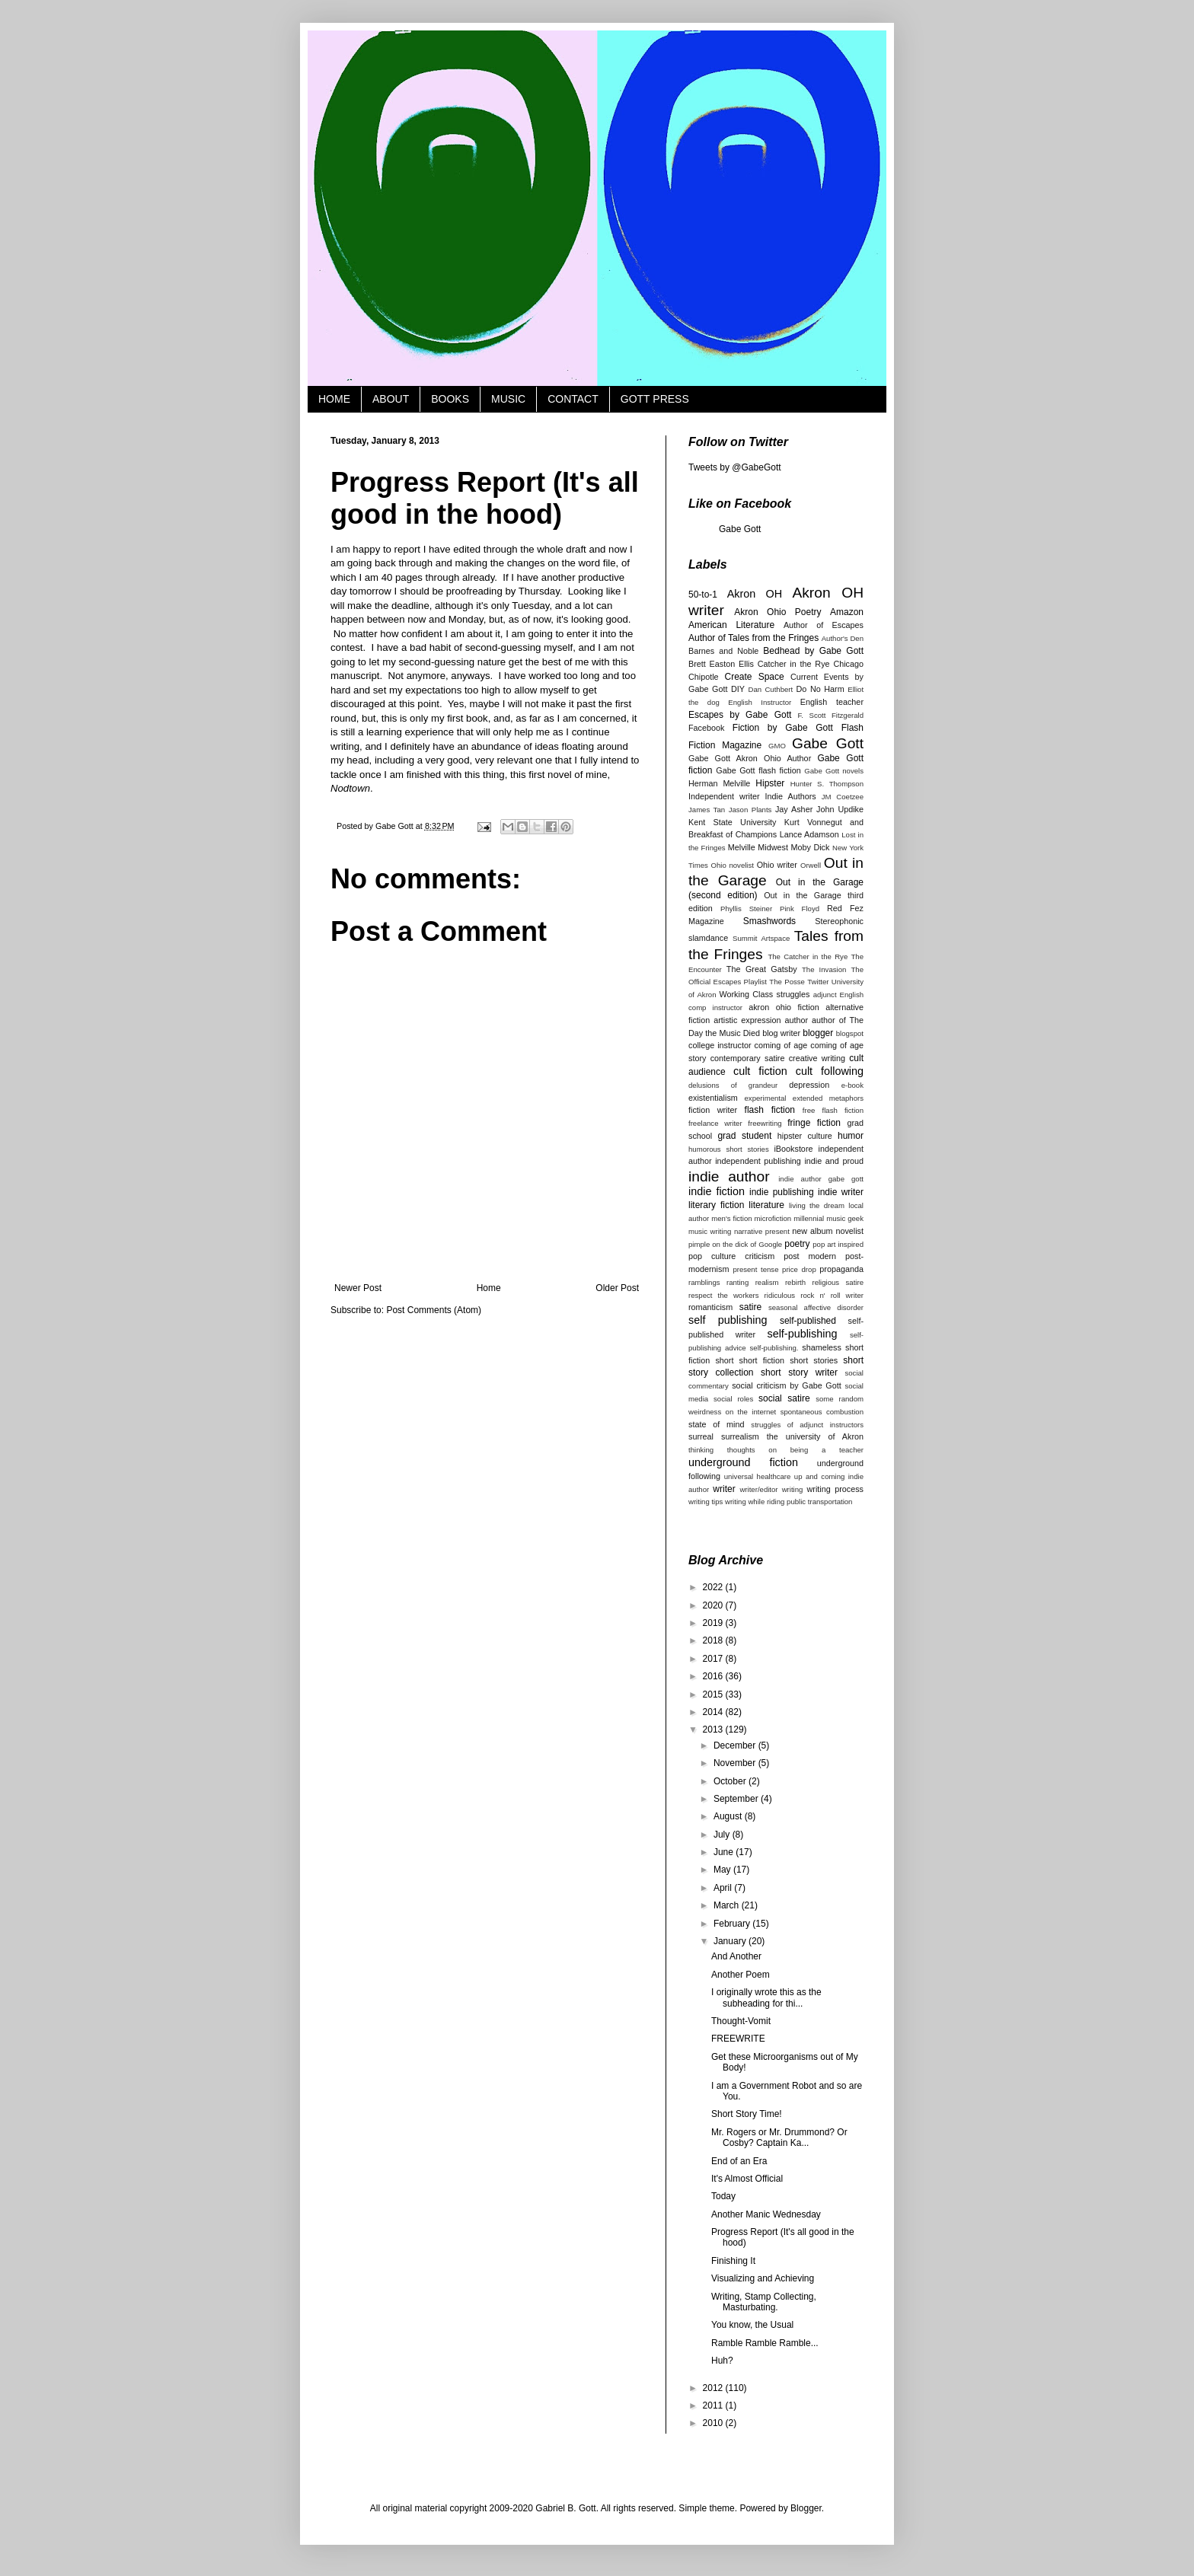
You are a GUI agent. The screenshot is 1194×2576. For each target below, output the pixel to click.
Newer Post (358, 1288)
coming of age (781, 1045)
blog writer (781, 1033)
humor (851, 1135)
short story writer (799, 1372)
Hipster (769, 783)
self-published (808, 1320)
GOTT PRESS (655, 399)
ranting (737, 1282)
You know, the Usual (752, 2324)
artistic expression (747, 1020)
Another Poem (740, 1974)
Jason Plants (750, 809)
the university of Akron (815, 1436)
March (728, 1905)
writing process (835, 1489)
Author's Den (843, 638)
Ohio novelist (731, 865)
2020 (714, 1605)
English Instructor (759, 702)
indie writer (841, 1192)
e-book (852, 1085)
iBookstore (793, 1148)
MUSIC (508, 399)
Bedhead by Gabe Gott (813, 651)
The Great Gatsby (761, 969)
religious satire (838, 1282)
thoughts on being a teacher (795, 1450)
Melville (741, 847)
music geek (845, 1218)
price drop (799, 1269)
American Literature (731, 625)
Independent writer (724, 796)
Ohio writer (777, 864)
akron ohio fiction (784, 1007)
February (733, 1923)
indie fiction (716, 1191)
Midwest (773, 847)
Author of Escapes (824, 625)
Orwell (810, 865)
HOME (334, 399)
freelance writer (715, 1123)
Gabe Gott (740, 529)
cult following (830, 1071)
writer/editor (758, 1489)
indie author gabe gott (821, 1179)
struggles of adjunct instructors (807, 1424)
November (736, 1763)
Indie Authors (790, 796)
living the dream (816, 1205)
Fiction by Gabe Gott (783, 727)
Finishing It (733, 2261)
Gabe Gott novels (834, 771)
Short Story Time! (746, 2114)
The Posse (787, 981)
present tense (755, 1269)
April (724, 1888)
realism (767, 1282)
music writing (709, 1231)
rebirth (795, 1282)
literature (766, 1205)
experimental (766, 1098)
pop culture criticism (731, 1256)
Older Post (617, 1288)
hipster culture (804, 1135)
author (796, 1020)
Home (489, 1288)
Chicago (848, 663)
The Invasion (824, 969)
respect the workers (723, 1295)
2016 (714, 1676)
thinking (701, 1450)
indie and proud (834, 1160)
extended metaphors (828, 1098)
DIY (738, 688)
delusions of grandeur (732, 1085)
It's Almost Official (747, 2178)
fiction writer (712, 1109)
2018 (714, 1640)
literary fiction (716, 1205)
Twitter (817, 981)
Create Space (754, 676)
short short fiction (749, 1360)
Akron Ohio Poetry (777, 612)
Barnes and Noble (723, 650)
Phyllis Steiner (746, 908)
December (736, 1745)
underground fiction (743, 1462)
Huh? (722, 2360)
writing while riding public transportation (788, 1501)
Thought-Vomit (741, 2021)
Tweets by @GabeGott (734, 467)
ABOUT (390, 399)
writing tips (705, 1501)
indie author (729, 1176)
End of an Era (739, 2161)
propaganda (841, 1269)
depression (809, 1084)
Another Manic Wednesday (766, 2214)
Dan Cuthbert (771, 689)
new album (812, 1230)
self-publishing (802, 1334)
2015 (714, 1694)
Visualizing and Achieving (762, 2278)
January (731, 1941)
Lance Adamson (809, 834)
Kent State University (732, 822)
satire (750, 1307)
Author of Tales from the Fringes (753, 638)
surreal (701, 1436)
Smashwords (769, 921)
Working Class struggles (765, 994)
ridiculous (780, 1295)
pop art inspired (838, 1244)
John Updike (840, 809)
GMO (777, 745)
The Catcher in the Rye (808, 956)
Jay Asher (793, 809)
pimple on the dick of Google (735, 1244)
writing (792, 1489)
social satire (784, 1398)
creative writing (817, 1058)
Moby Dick (809, 847)
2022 (714, 1587)
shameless (821, 1347)
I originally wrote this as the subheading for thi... (766, 1997)
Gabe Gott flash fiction (758, 770)
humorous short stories (728, 1149)
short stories (814, 1360)
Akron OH (754, 594)
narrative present (762, 1231)
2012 (714, 2388)
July (723, 1834)
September (737, 1798)
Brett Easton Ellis (721, 663)
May (723, 1869)
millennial (808, 1218)
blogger (818, 1033)
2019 (714, 1623)
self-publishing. (774, 1348)
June (725, 1852)
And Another (736, 1956)
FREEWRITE (738, 2038)
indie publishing (781, 1192)
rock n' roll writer (832, 1295)
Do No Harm (820, 688)
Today (723, 2196)
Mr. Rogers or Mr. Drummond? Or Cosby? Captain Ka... (779, 2137)
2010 (714, 2423)
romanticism (710, 1307)
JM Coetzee (843, 796)
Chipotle (703, 676)
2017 (714, 1658)
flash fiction (770, 1110)
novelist (849, 1230)
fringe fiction (814, 1122)
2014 (714, 1712)
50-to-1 (702, 594)
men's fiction (731, 1218)
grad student (744, 1135)
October (731, 1781)
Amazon (847, 612)
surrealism (740, 1436)
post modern (810, 1256)
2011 (714, 2405)
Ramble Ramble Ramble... (765, 2343)
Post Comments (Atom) (433, 1310)
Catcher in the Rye (794, 663)
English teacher (832, 701)
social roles (733, 1399)
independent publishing (758, 1160)
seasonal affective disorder (816, 1307)
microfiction (773, 1218)
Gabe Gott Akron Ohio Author (749, 758)
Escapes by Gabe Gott (739, 714)
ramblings (704, 1282)
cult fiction (760, 1071)
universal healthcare (757, 1476)
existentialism (713, 1097)
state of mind (716, 1424)
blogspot (850, 1033)
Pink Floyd (799, 908)
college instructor (720, 1045)
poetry (796, 1244)
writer (724, 1489)
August (729, 1816)
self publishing (728, 1320)
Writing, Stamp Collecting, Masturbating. (763, 2302)
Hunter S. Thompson (827, 783)
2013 (714, 1729)
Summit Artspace (761, 938)
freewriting (764, 1123)
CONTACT (573, 399)
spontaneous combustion (822, 1412)
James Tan (706, 809)
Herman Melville (719, 783)
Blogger (806, 2508)
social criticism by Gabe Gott (786, 1385)
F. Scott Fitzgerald (831, 715)
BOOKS (450, 399)
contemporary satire (747, 1058)
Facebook (706, 727)
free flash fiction (833, 1110)
